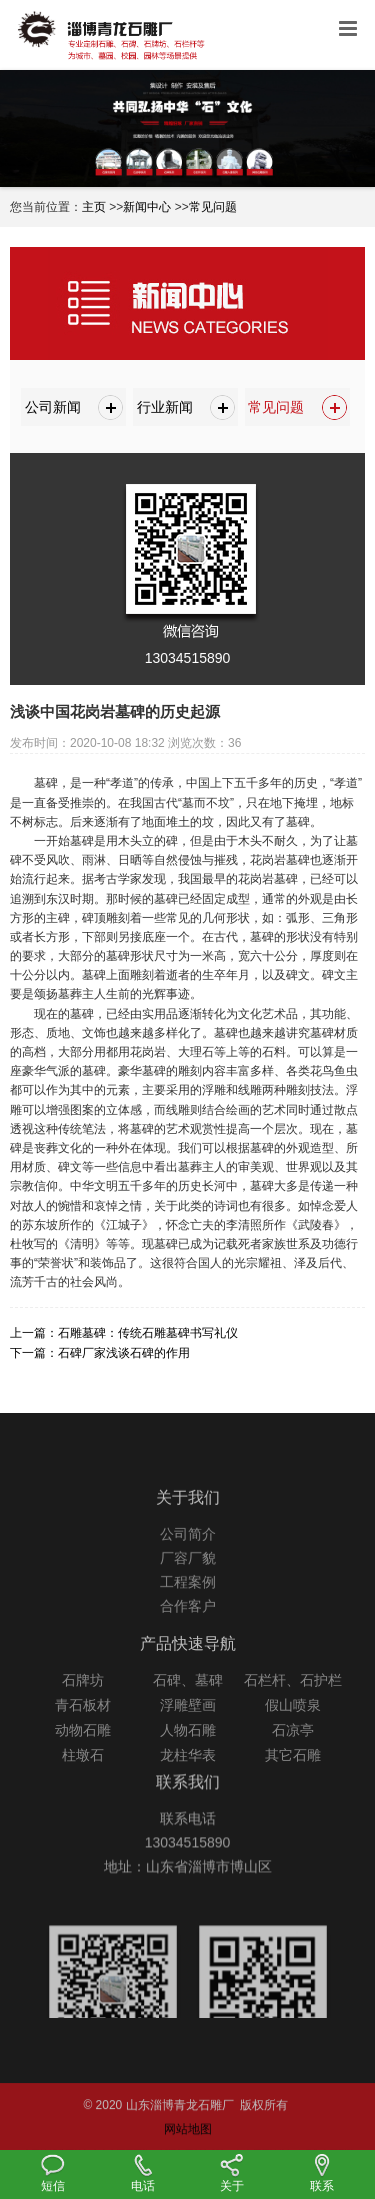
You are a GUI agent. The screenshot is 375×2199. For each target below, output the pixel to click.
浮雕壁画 (188, 1732)
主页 (94, 207)
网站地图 (188, 2146)
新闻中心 (147, 207)
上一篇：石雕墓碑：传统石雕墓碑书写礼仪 (124, 1333)
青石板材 (83, 1732)
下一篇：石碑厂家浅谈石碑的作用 (100, 1353)
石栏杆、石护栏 (293, 1707)
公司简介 (188, 1560)
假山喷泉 (293, 1732)
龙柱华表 (188, 1782)
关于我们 (188, 1523)
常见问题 (213, 207)
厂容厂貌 (188, 1584)
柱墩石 (83, 1782)
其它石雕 (293, 1782)
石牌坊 (83, 1707)
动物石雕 (83, 1757)
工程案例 (188, 1608)
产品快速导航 (188, 1670)
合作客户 (188, 1632)
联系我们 (188, 1801)
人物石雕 (188, 1757)
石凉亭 (293, 1757)
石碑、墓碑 (188, 1707)
